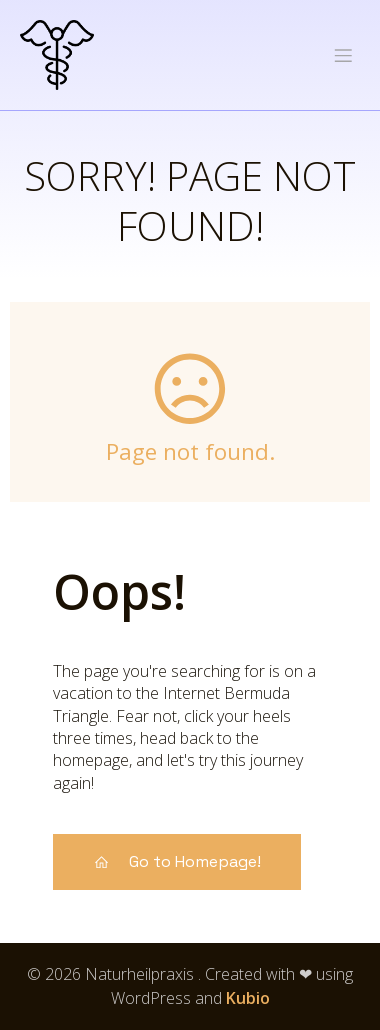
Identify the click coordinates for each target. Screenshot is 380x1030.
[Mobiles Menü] (343, 55)
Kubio (248, 998)
